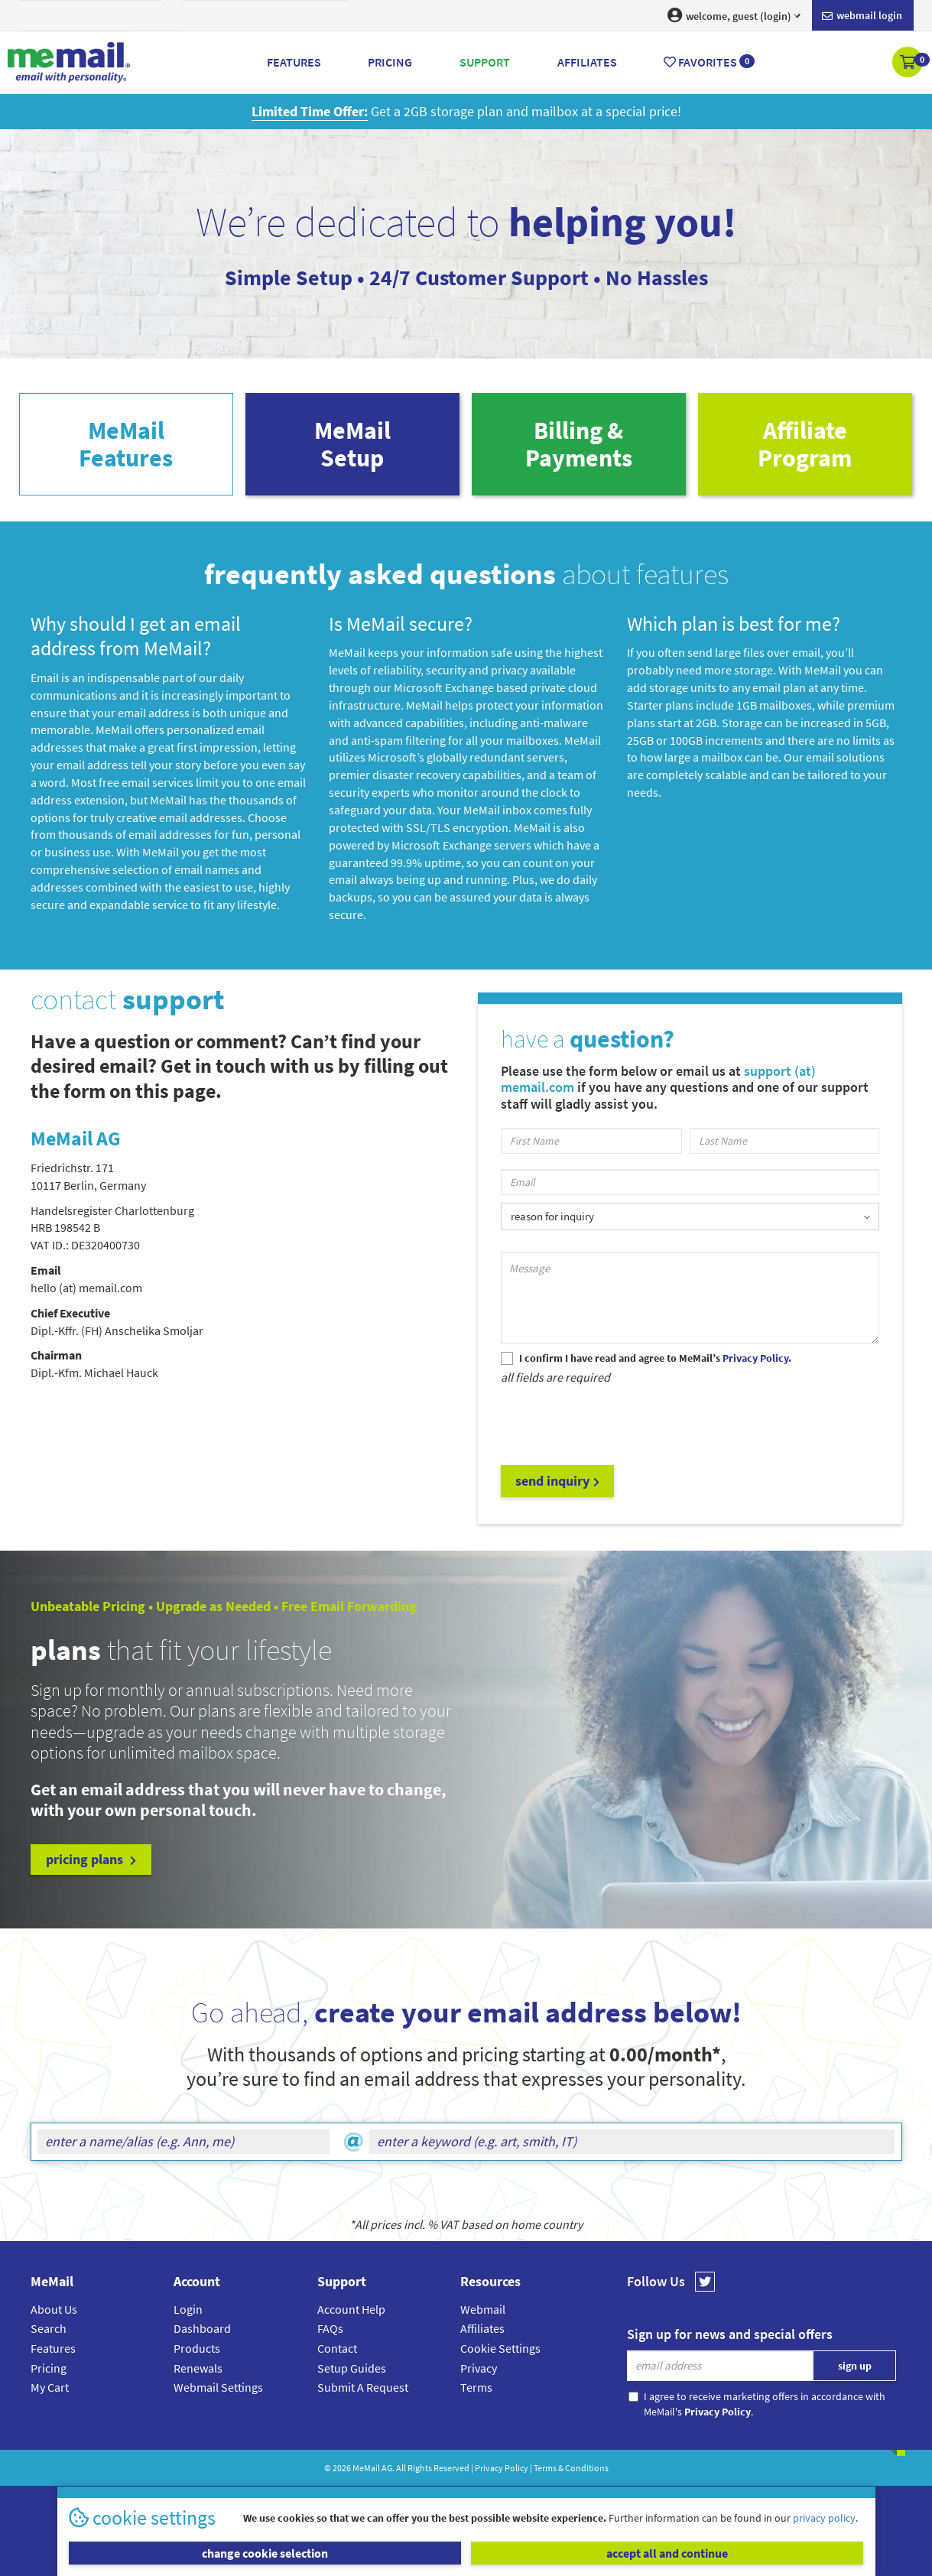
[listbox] (690, 1216)
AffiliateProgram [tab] (805, 444)
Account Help (351, 2309)
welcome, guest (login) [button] (733, 15)
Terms (476, 2387)
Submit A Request (362, 2387)
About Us (54, 2309)
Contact (337, 2348)
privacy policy (824, 2518)
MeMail (366, 2468)
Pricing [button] (390, 62)
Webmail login (862, 16)
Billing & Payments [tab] (578, 444)
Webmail (482, 2309)
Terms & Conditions (571, 2468)
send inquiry (557, 1480)
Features (53, 2348)
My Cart (50, 2387)
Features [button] (294, 62)
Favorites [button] (709, 62)
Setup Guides (351, 2368)
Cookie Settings (500, 2348)
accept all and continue (667, 2553)
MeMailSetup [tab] (352, 444)
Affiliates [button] (587, 62)
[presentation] (617, 1424)
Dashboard (202, 2328)
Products (197, 2348)
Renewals (198, 2368)
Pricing (49, 2368)
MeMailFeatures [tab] (126, 444)
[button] (908, 63)
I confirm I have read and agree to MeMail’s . (655, 1358)
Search (49, 2328)
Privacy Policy (501, 2468)
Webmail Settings (218, 2387)
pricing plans (91, 1859)
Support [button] (485, 62)
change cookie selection (265, 2553)
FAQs (330, 2328)
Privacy (478, 2368)
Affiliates (482, 2328)
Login (188, 2309)
